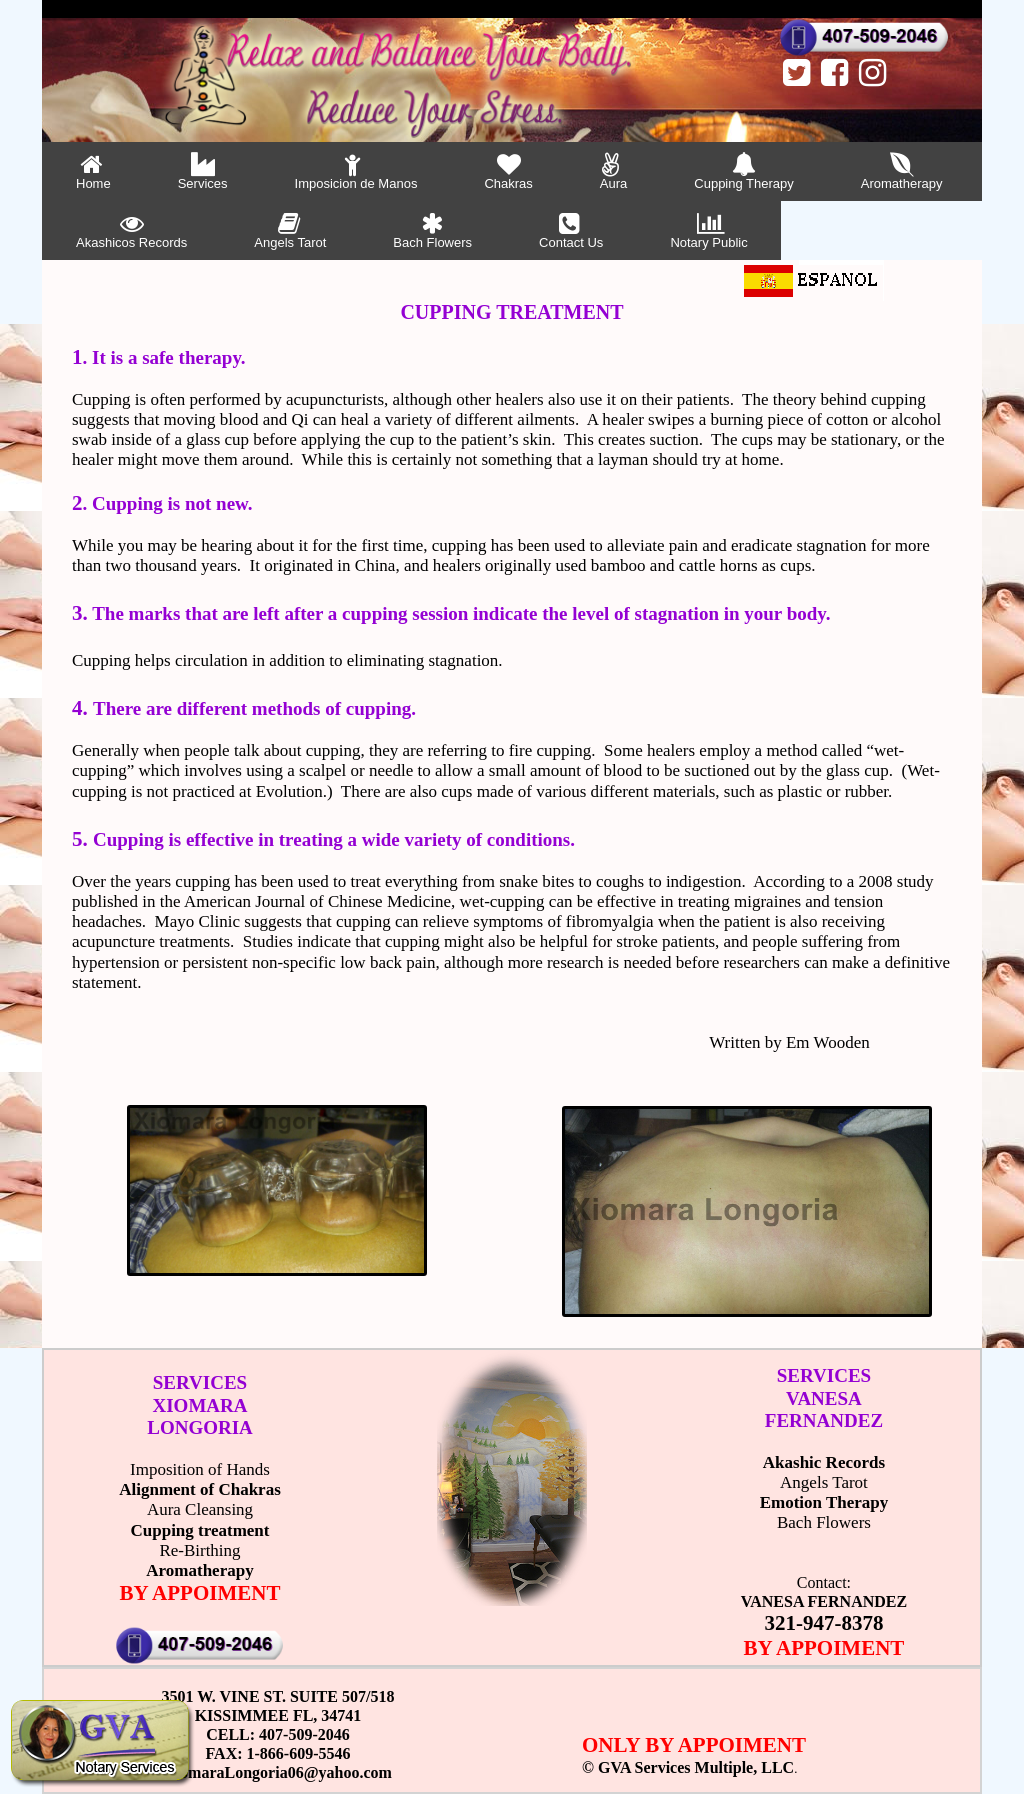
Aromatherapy (902, 171)
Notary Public (708, 230)
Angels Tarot (290, 230)
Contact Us (571, 230)
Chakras (508, 171)
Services (203, 171)
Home (93, 171)
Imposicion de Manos (356, 171)
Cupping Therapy (744, 171)
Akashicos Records (131, 230)
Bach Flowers (432, 230)
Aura (613, 171)
